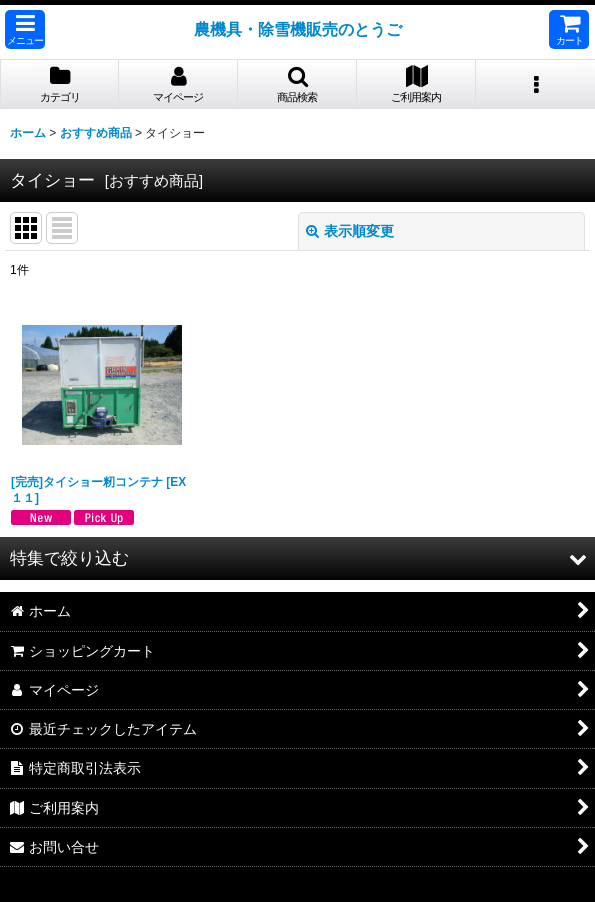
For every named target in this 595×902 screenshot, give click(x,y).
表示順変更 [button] (350, 231)
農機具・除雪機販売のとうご (298, 29)
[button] (25, 29)
